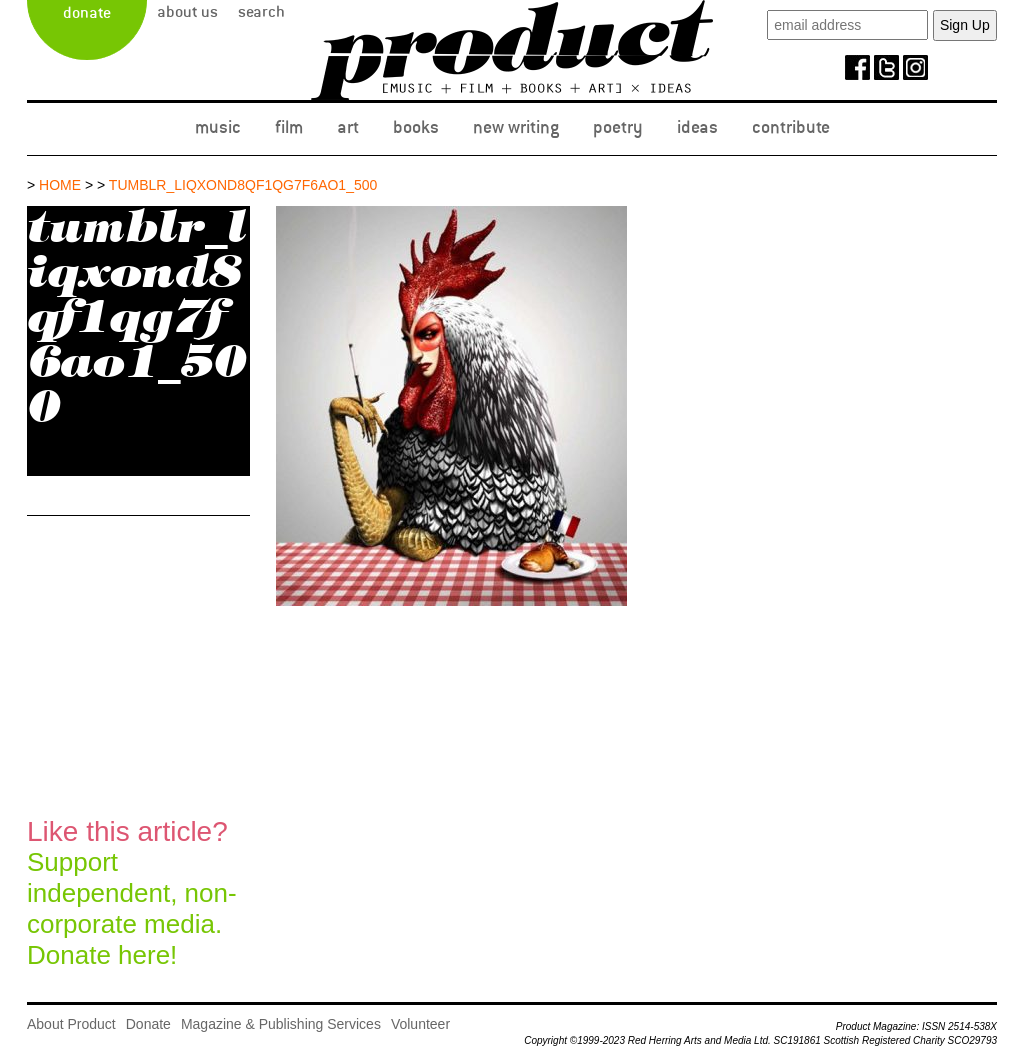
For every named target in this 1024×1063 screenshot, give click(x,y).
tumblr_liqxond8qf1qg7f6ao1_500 (243, 185)
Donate (87, 13)
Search (261, 12)
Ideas (697, 127)
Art (348, 127)
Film (289, 127)
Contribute (791, 127)
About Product (71, 1024)
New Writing (516, 127)
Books (416, 127)
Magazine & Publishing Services (281, 1024)
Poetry (618, 127)
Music (218, 127)
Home (60, 185)
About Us (187, 12)
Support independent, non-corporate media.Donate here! (132, 893)
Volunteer (420, 1024)
